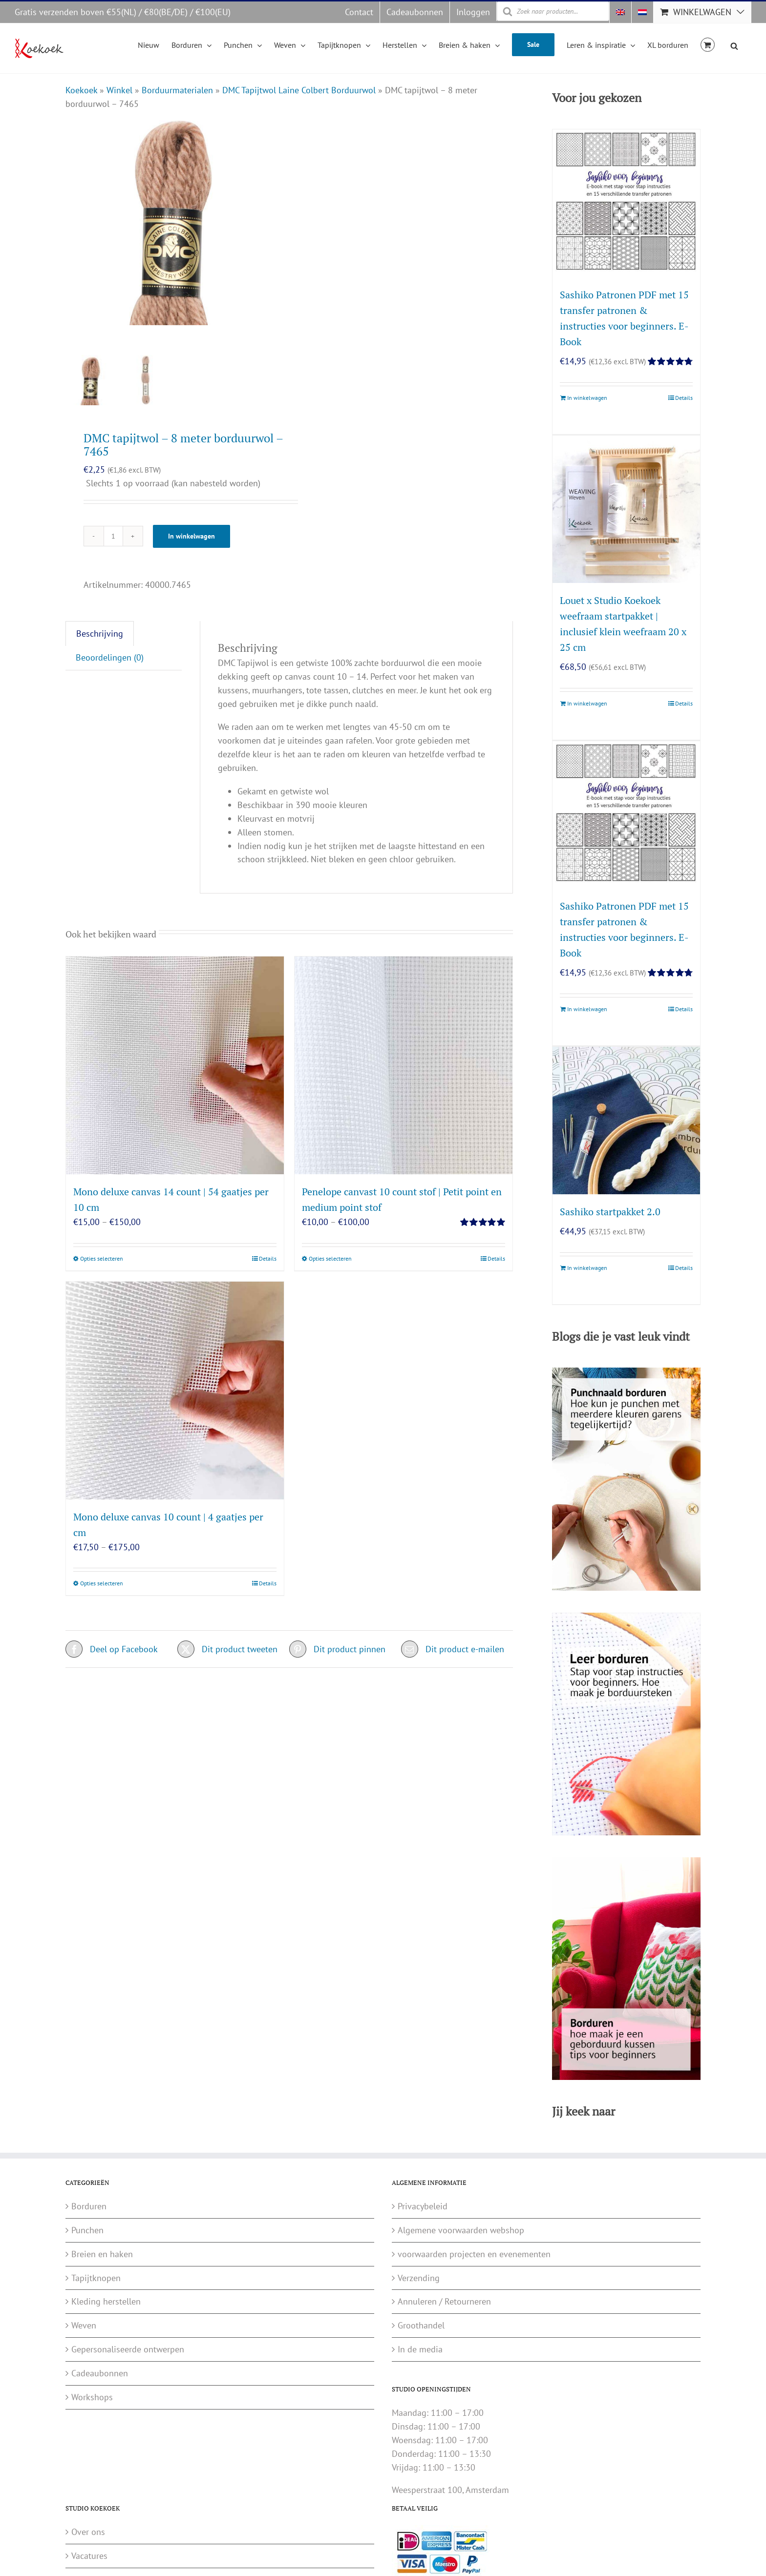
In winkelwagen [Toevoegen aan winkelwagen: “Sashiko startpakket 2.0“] (587, 1267)
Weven (83, 2325)
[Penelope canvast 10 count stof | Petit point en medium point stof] (403, 1078)
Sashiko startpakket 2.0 (610, 1211)
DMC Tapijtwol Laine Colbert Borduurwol (299, 90)
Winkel (119, 90)
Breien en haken (102, 2254)
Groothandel (421, 2325)
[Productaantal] (113, 549)
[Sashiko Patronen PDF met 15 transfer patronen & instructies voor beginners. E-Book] (626, 203)
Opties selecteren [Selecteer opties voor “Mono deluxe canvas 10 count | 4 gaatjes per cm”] (101, 1596)
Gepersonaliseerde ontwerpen (127, 2349)
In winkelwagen (191, 548)
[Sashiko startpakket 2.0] (626, 1120)
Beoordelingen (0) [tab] (110, 670)
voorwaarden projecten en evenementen (474, 2254)
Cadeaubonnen (99, 2373)
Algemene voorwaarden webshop (461, 2230)
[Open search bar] (734, 44)
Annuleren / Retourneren (444, 2301)
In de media (420, 2349)
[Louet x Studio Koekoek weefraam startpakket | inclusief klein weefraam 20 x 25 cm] (626, 509)
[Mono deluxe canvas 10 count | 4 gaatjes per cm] (175, 1403)
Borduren (88, 2206)
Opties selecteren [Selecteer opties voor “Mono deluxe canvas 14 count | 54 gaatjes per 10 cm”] (101, 1271)
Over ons (88, 2531)
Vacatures (89, 2555)
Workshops (92, 2397)
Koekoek (81, 90)
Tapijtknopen (96, 2278)
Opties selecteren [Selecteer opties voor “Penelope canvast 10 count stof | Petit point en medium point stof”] (330, 1271)
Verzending (419, 2278)
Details (268, 1271)
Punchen (87, 2230)
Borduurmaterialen (177, 90)
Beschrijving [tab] (99, 646)
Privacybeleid (422, 2206)
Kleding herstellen (106, 2301)
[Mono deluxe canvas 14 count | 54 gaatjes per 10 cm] (175, 1078)
